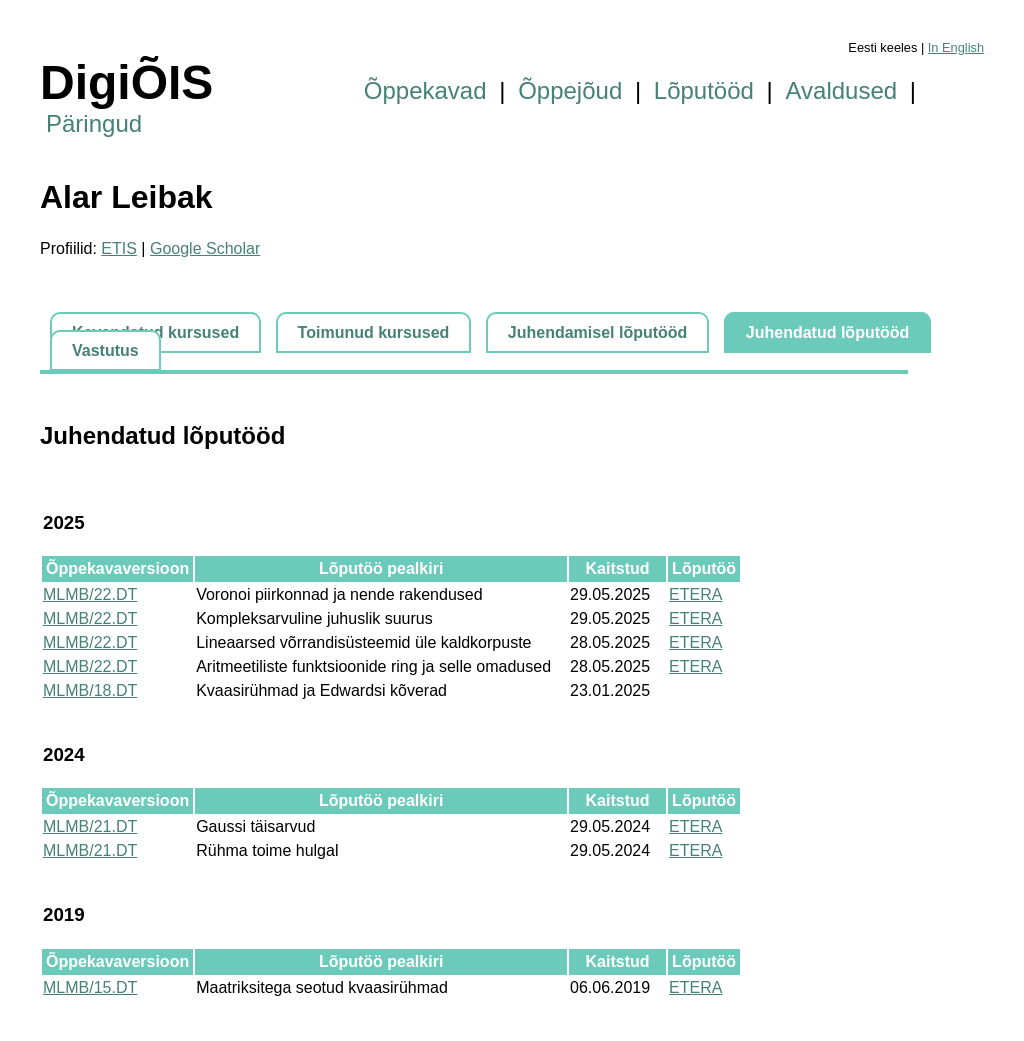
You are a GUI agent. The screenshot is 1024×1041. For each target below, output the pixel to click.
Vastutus (105, 350)
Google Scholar (205, 248)
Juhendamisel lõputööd (598, 332)
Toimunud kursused (374, 332)
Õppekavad (425, 90)
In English (956, 47)
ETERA (695, 594)
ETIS (119, 248)
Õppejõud (570, 90)
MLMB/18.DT (90, 690)
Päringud (94, 123)
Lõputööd (704, 90)
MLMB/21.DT (90, 826)
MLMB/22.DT (90, 594)
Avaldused (842, 90)
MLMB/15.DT (90, 987)
